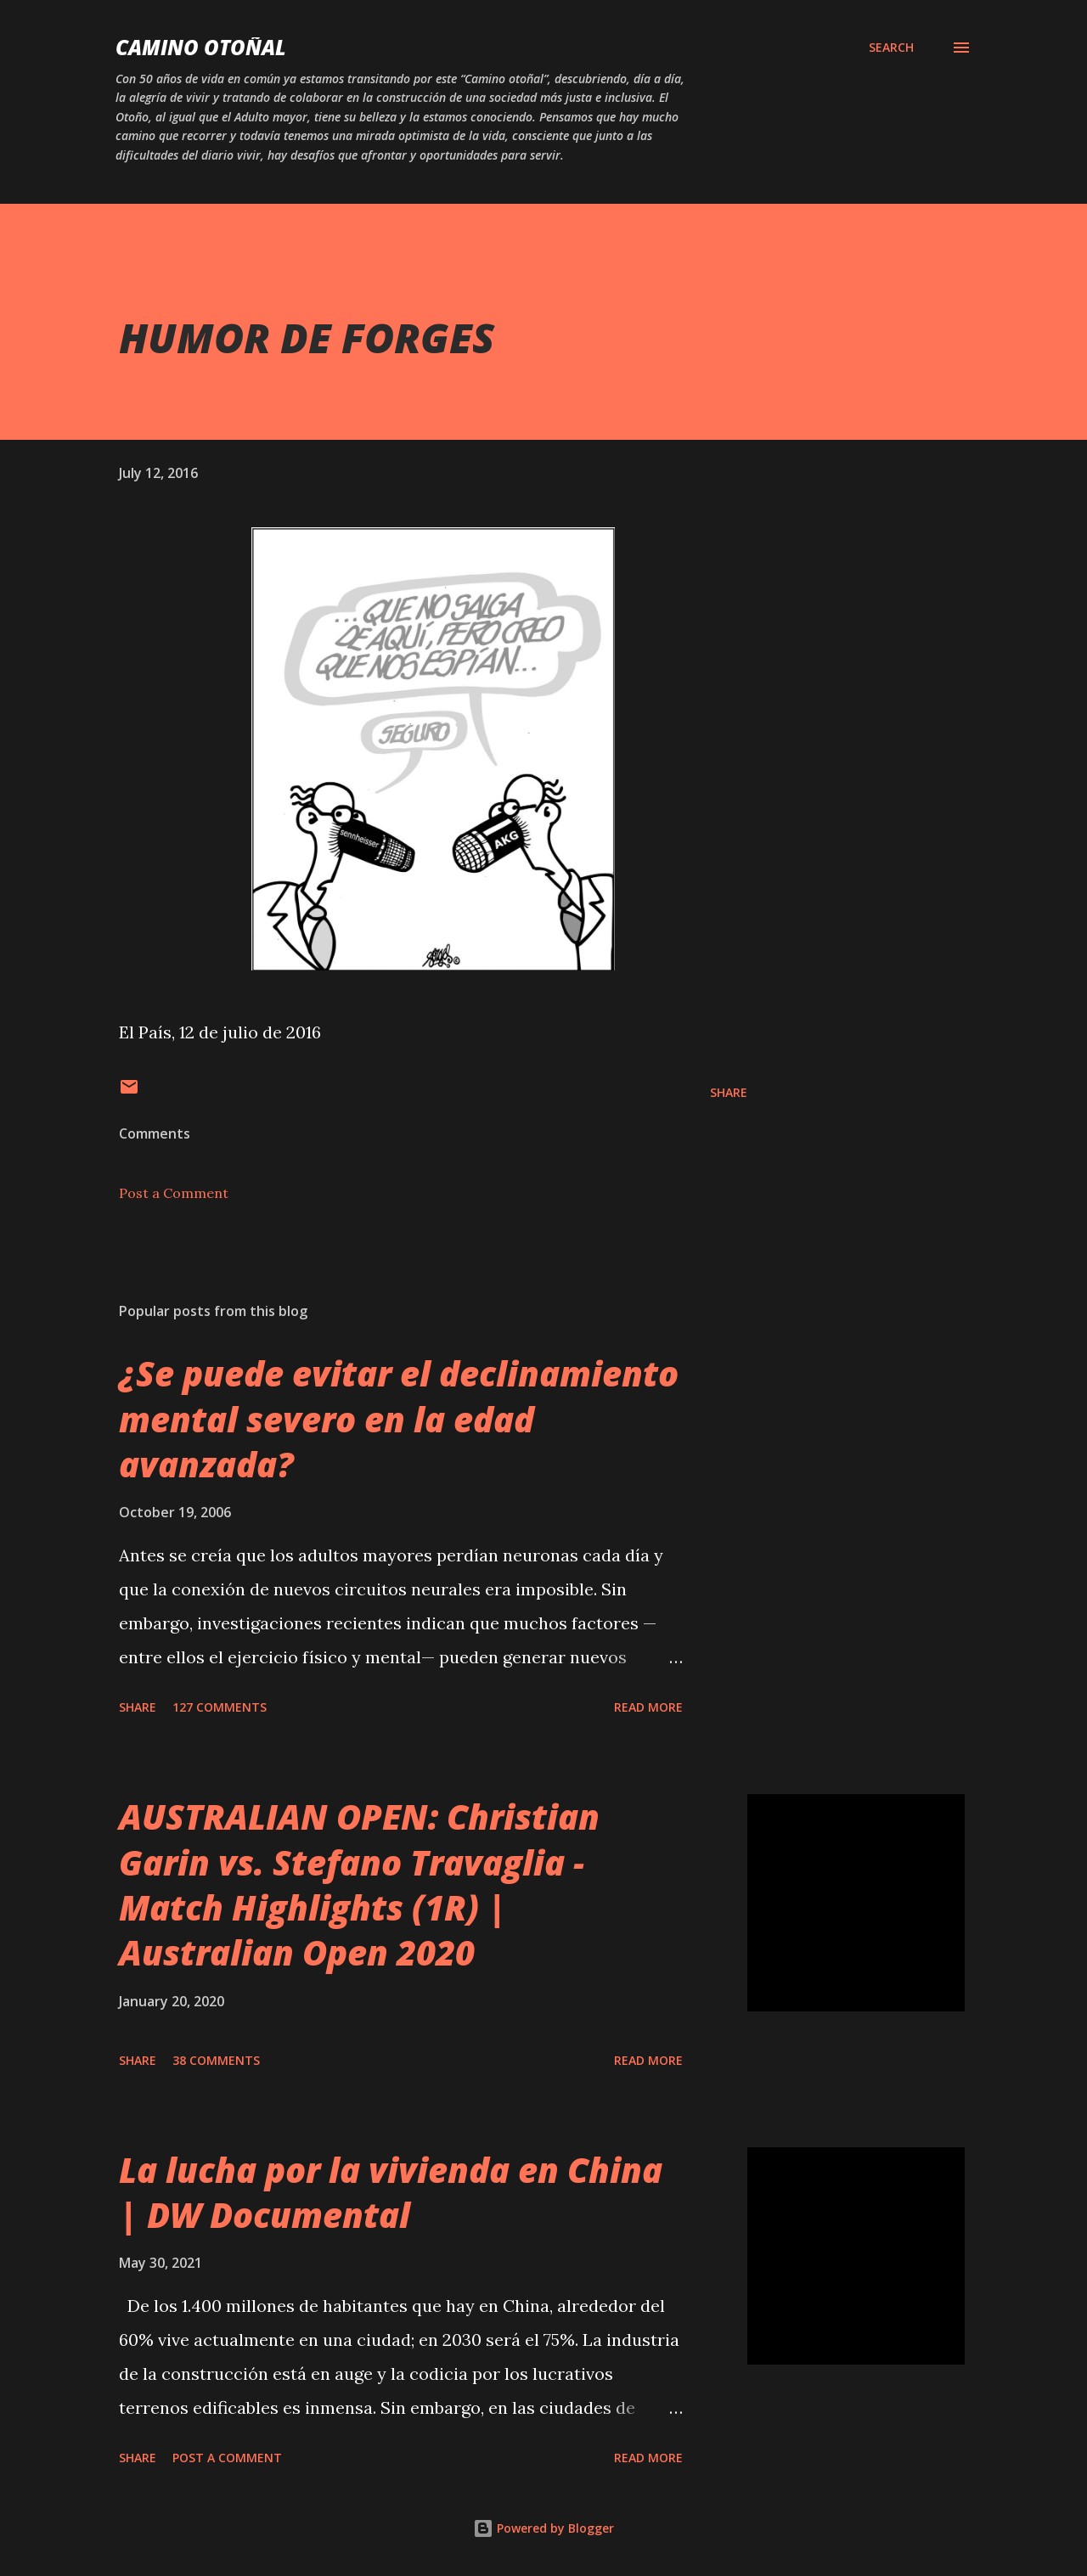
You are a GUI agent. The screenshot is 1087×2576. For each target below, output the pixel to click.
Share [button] (728, 1092)
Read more (648, 1707)
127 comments (219, 1707)
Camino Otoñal (200, 47)
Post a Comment (173, 1192)
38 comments (216, 2060)
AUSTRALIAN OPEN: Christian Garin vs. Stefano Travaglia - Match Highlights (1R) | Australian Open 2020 (359, 1884)
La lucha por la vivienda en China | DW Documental (390, 2192)
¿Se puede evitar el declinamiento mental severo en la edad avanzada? (399, 1419)
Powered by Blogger (543, 2528)
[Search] (891, 47)
